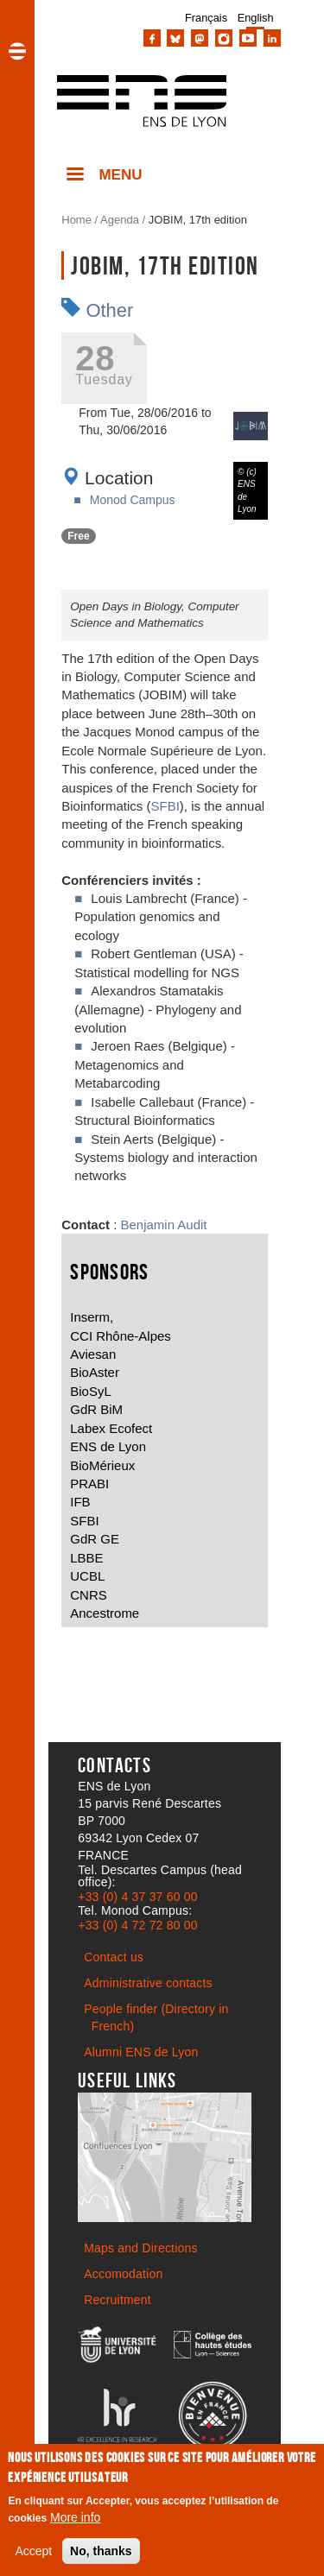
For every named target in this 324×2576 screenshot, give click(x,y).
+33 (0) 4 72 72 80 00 (137, 1925)
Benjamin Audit (164, 1224)
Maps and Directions (140, 2248)
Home (76, 219)
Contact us (113, 1957)
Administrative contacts (148, 1983)
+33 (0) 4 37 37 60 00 (137, 1897)
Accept (33, 2553)
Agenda (119, 219)
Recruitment (117, 2300)
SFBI (165, 806)
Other (109, 310)
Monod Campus (132, 500)
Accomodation (123, 2274)
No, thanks (101, 2553)
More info (75, 2519)
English (256, 17)
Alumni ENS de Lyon (141, 2052)
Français (206, 17)
